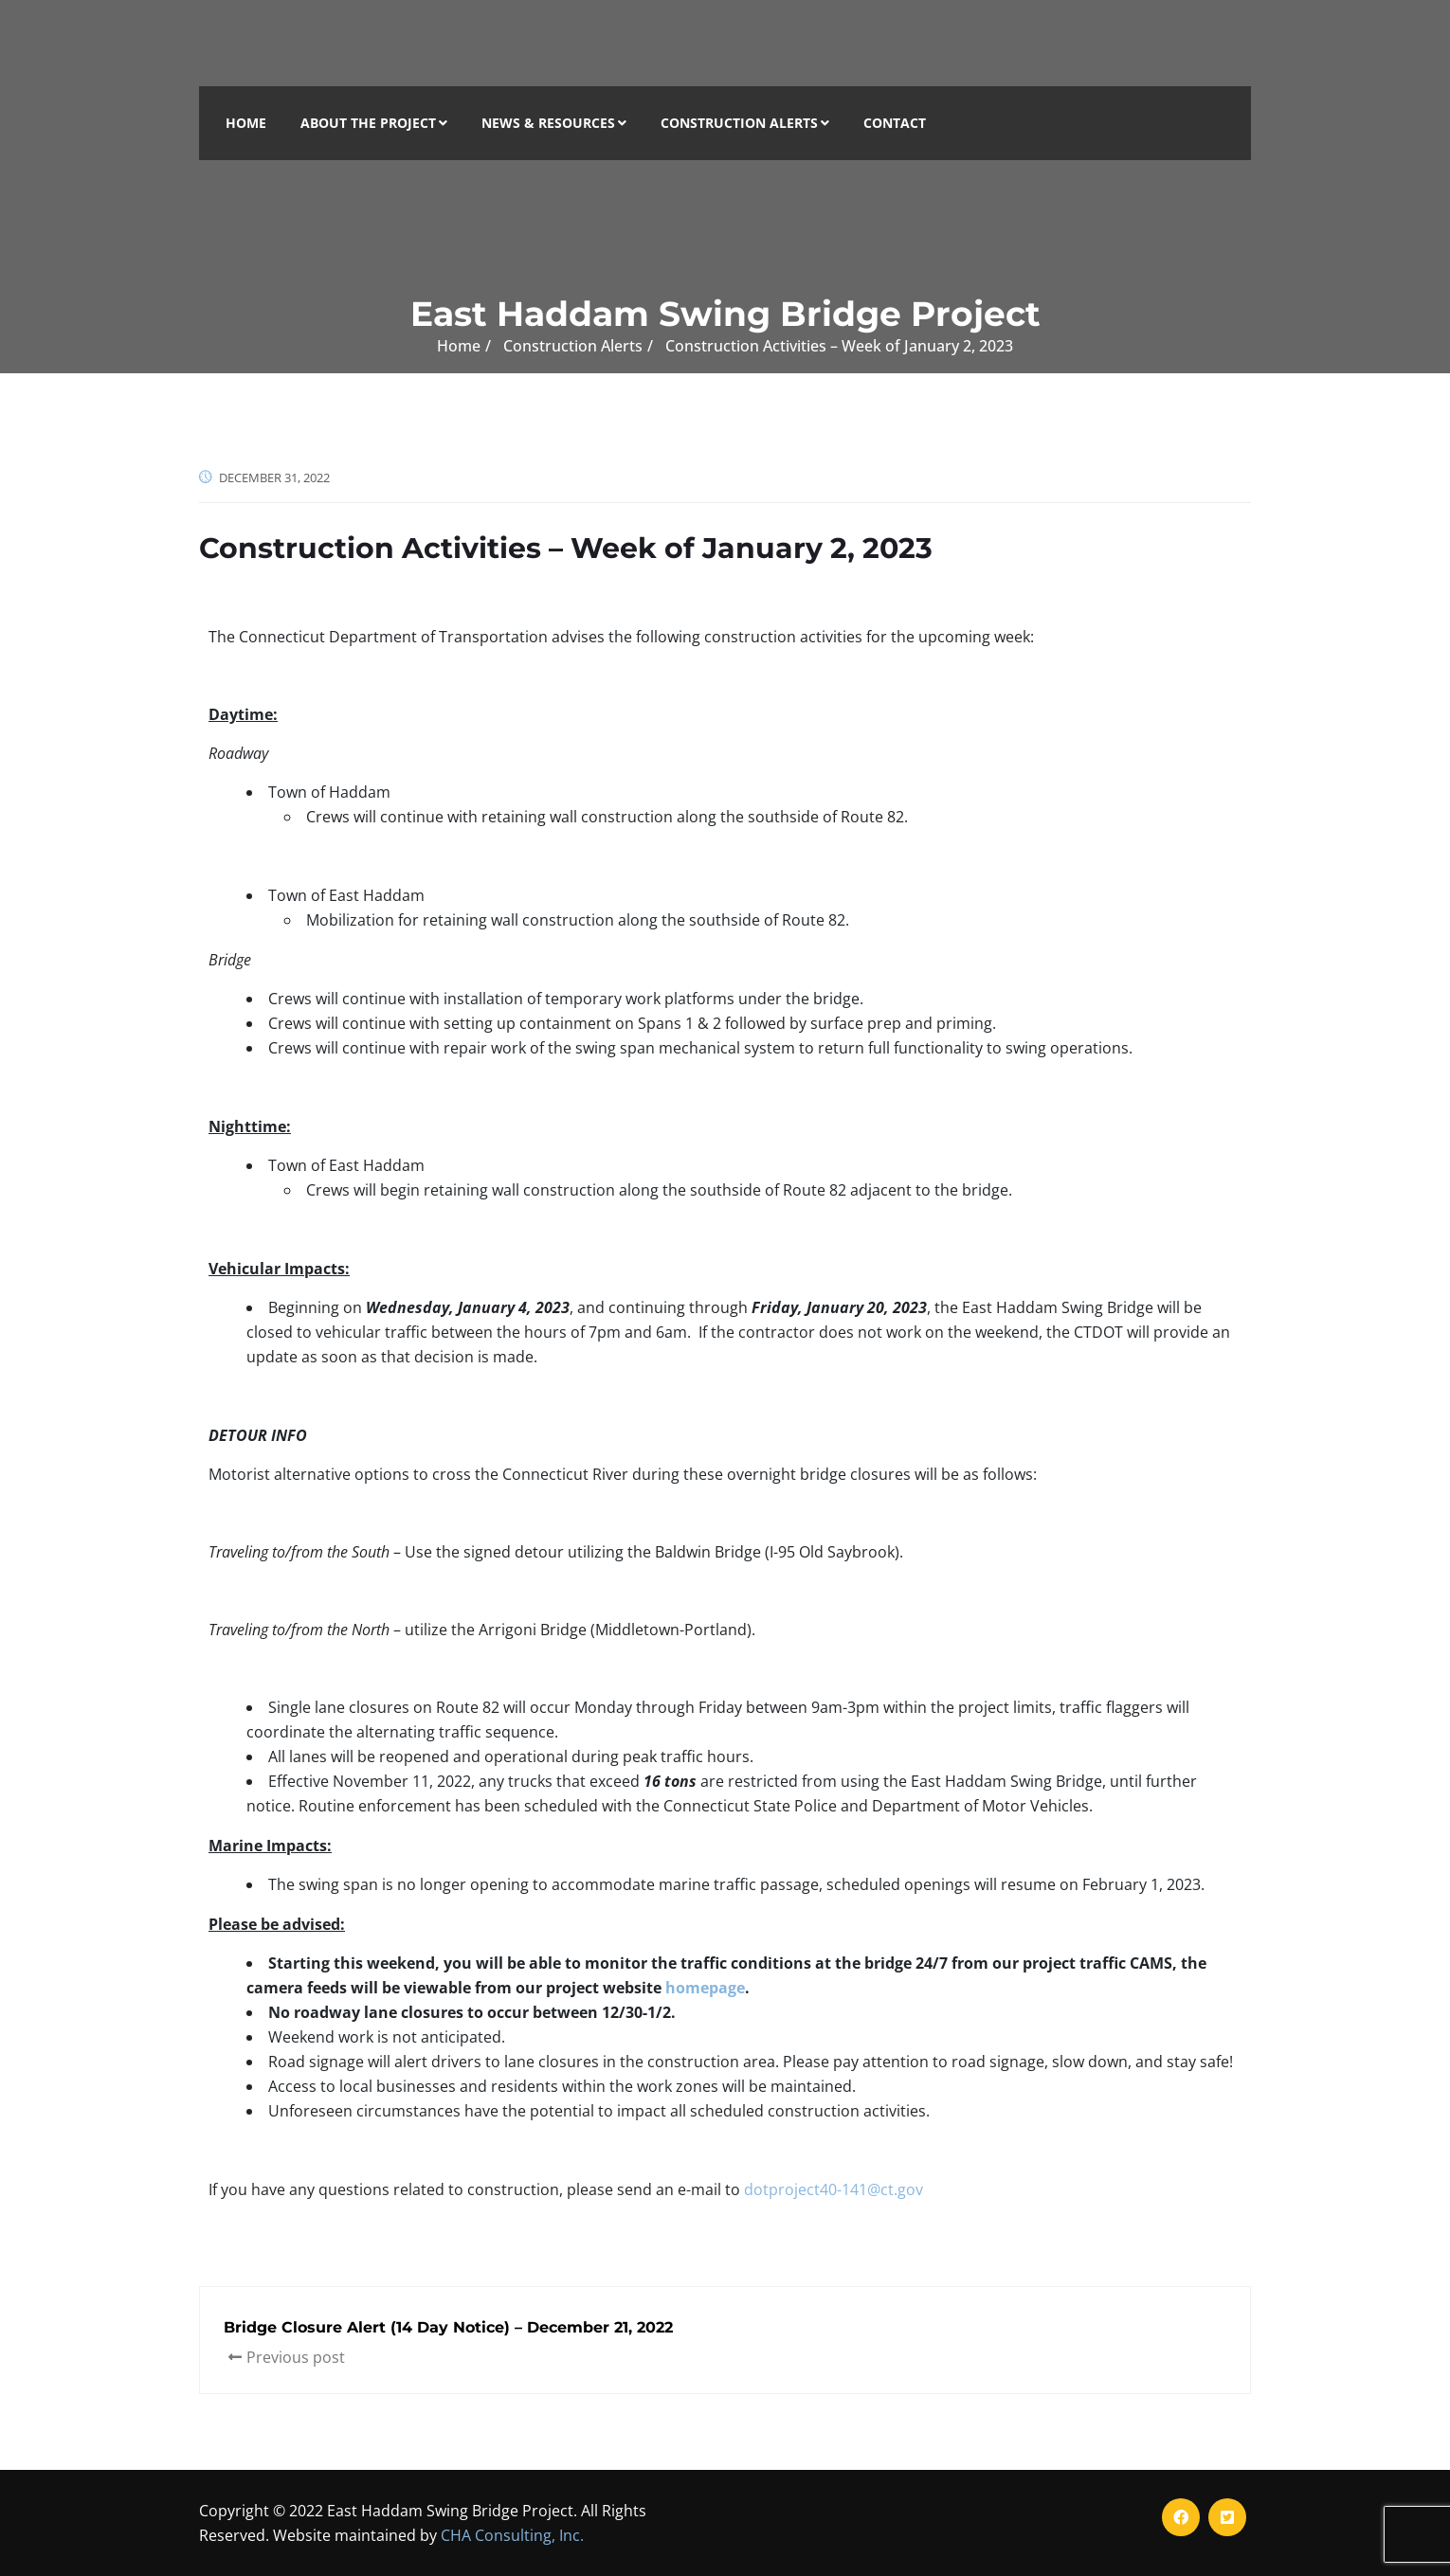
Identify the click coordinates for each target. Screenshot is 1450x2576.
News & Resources (553, 123)
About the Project (373, 123)
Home (246, 123)
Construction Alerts (745, 123)
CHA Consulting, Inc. (512, 2535)
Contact (894, 123)
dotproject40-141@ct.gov (833, 2189)
